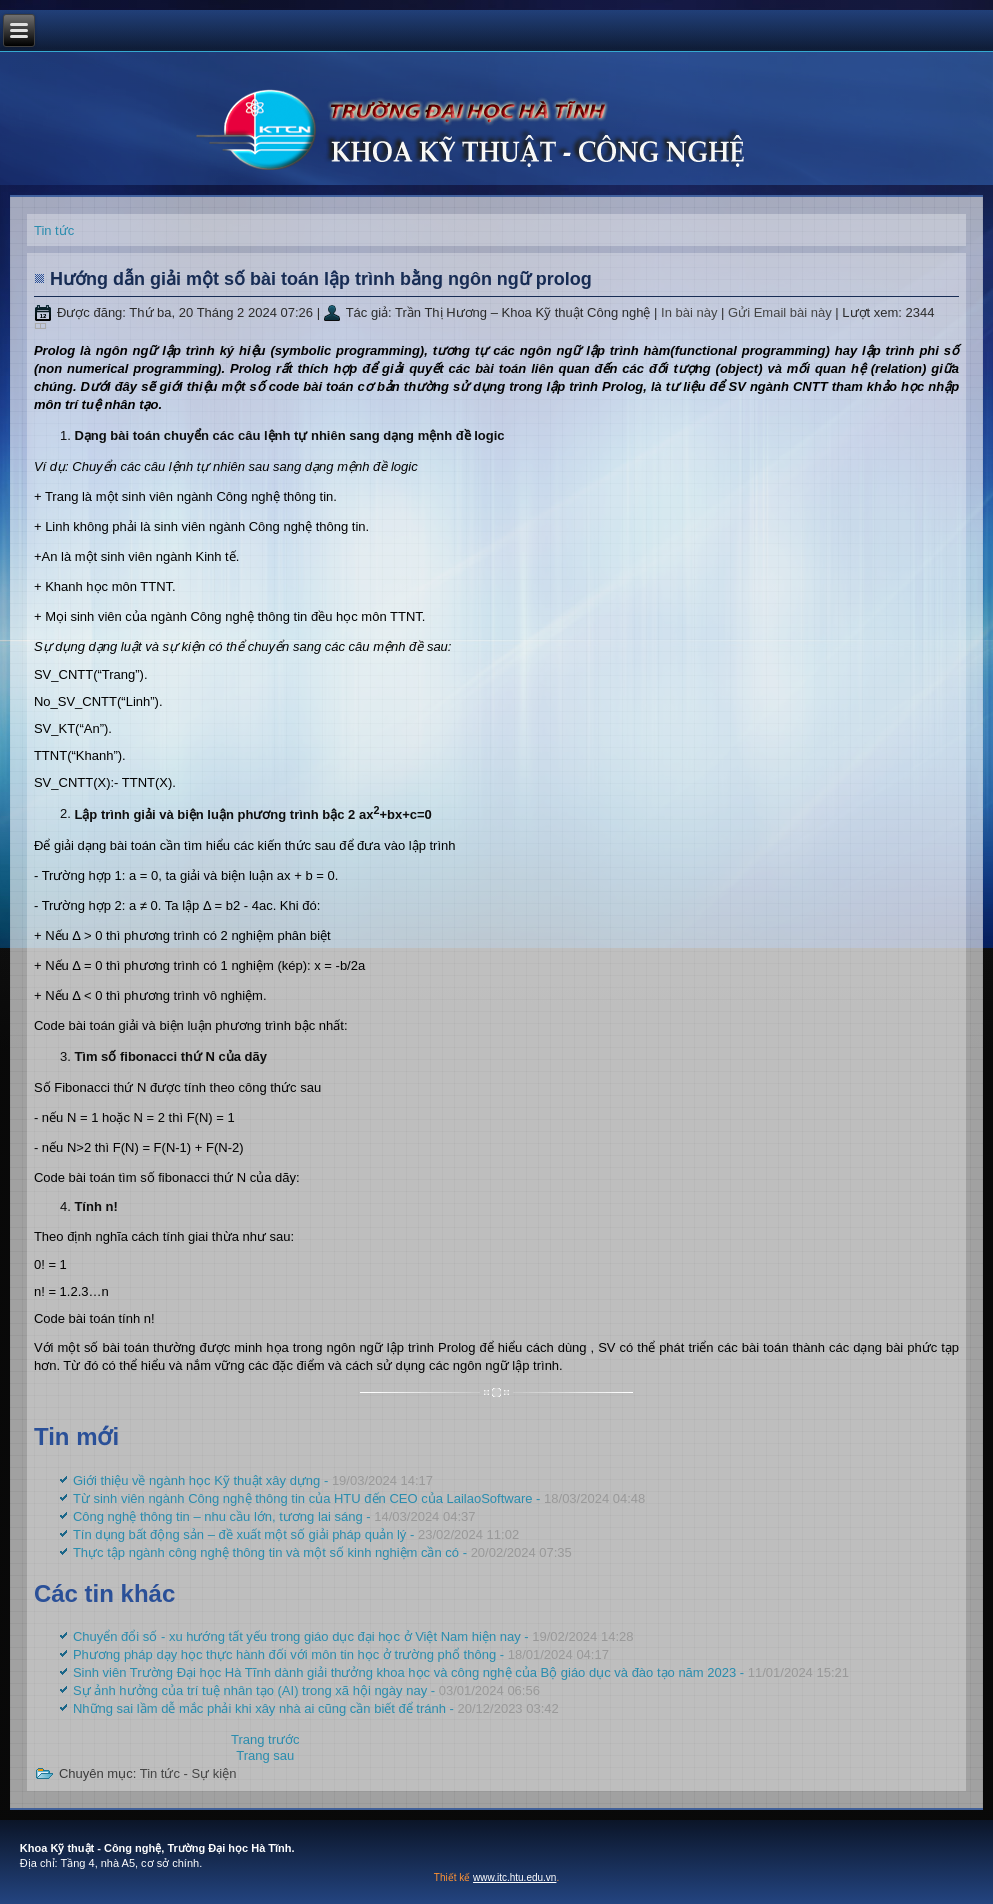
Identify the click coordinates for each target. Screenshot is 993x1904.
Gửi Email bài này (781, 312)
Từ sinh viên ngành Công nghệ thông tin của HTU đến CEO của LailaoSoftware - (359, 1498)
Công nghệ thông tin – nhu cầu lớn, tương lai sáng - (274, 1516)
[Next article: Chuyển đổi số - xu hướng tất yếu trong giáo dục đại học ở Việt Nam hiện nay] (265, 1755)
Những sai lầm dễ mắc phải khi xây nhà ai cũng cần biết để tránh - (316, 1708)
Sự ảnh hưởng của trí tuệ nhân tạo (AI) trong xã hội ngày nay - (306, 1690)
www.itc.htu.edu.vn (514, 1877)
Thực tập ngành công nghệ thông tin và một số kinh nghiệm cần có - (322, 1552)
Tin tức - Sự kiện (188, 1773)
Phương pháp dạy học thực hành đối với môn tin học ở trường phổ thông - (341, 1654)
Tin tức (54, 230)
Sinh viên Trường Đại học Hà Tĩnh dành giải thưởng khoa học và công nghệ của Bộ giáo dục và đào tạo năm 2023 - (461, 1672)
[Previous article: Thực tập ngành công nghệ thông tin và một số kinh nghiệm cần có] (265, 1739)
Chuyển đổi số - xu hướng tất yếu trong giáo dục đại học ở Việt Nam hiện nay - (353, 1636)
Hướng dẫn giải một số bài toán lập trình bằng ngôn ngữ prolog (321, 279)
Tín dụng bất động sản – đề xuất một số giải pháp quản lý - (296, 1534)
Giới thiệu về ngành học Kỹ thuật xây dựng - (253, 1480)
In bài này (691, 312)
